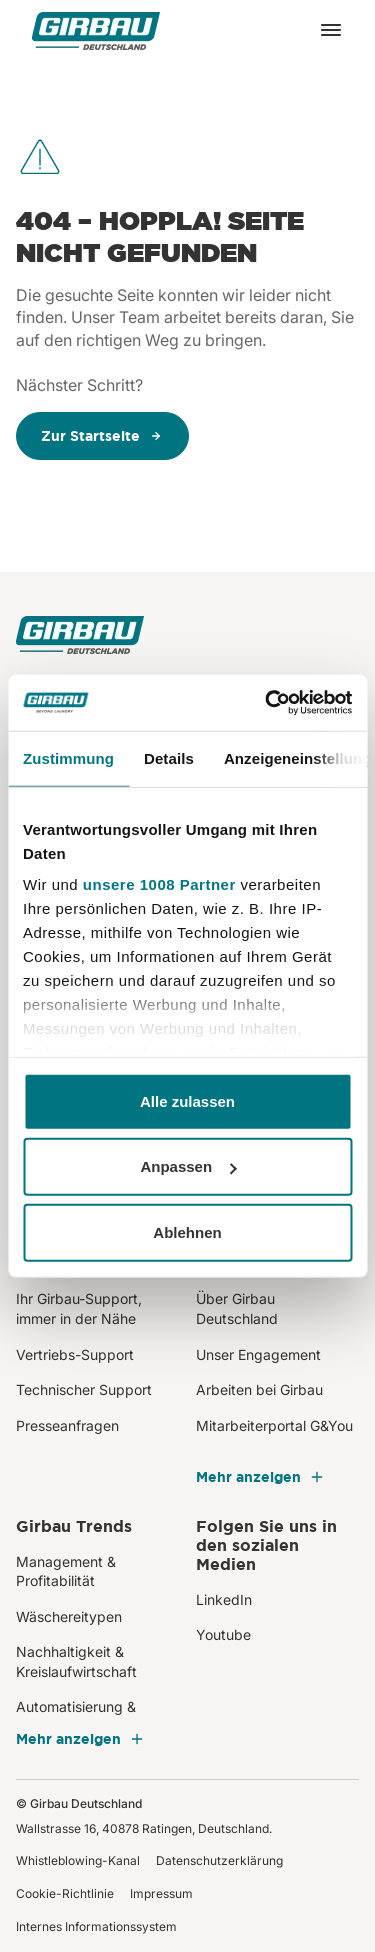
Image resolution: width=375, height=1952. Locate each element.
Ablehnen (187, 1231)
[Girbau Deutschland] (96, 30)
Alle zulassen (187, 1100)
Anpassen (188, 1166)
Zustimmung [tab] (68, 757)
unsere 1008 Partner (159, 884)
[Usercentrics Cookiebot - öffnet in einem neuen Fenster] (267, 703)
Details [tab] (169, 757)
